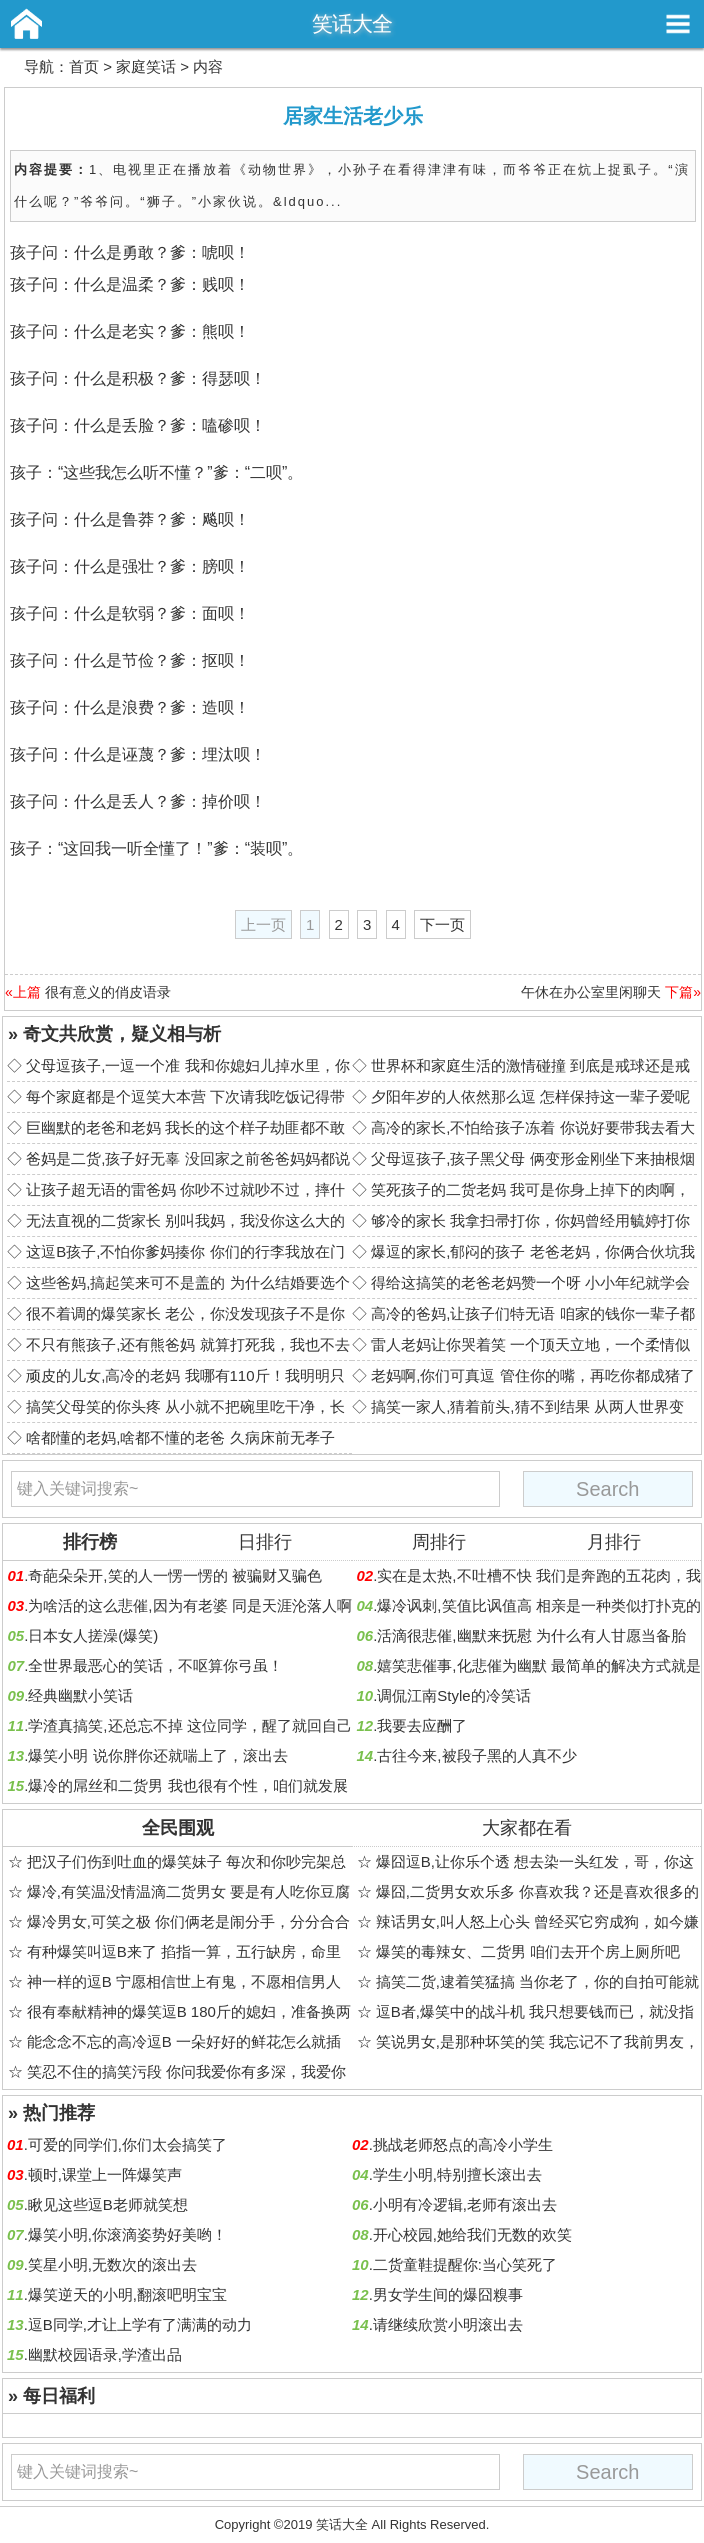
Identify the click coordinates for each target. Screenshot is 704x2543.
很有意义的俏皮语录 (108, 992)
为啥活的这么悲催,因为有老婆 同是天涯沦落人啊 (189, 1605)
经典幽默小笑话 (80, 1695)
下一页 (442, 924)
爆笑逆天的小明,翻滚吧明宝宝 (127, 2294)
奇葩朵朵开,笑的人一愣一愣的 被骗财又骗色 (174, 1575)
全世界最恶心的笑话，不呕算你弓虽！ (155, 1665)
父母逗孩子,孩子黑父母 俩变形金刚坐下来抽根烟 (532, 1158)
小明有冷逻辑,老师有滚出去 (465, 2204)
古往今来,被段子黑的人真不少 (476, 1755)
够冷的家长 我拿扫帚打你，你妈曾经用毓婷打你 (530, 1220)
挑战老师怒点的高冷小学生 (463, 2144)
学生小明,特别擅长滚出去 (457, 2174)
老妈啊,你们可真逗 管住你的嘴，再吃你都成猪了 (532, 1375)
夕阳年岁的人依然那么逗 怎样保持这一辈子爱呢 (530, 1096)
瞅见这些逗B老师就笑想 (108, 2204)
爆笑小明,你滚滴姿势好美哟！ (127, 2234)
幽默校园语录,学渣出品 (105, 2354)
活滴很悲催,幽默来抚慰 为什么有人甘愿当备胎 (531, 1635)
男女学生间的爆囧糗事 (448, 2294)
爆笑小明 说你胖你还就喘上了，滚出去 (157, 1755)
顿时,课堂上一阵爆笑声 (105, 2174)
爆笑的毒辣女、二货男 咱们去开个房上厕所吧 (528, 1951)
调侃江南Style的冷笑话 (453, 1695)
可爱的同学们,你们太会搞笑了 (127, 2144)
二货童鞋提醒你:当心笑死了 (465, 2264)
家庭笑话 (146, 66)
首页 (84, 66)
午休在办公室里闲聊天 (591, 992)
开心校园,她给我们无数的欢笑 (472, 2234)
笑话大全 (352, 23)
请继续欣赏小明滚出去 (448, 2324)
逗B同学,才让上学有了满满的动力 (140, 2324)
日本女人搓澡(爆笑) (93, 1635)
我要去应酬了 (422, 1725)
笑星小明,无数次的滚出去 (112, 2264)
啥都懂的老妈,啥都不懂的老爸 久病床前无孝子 (180, 1437)
